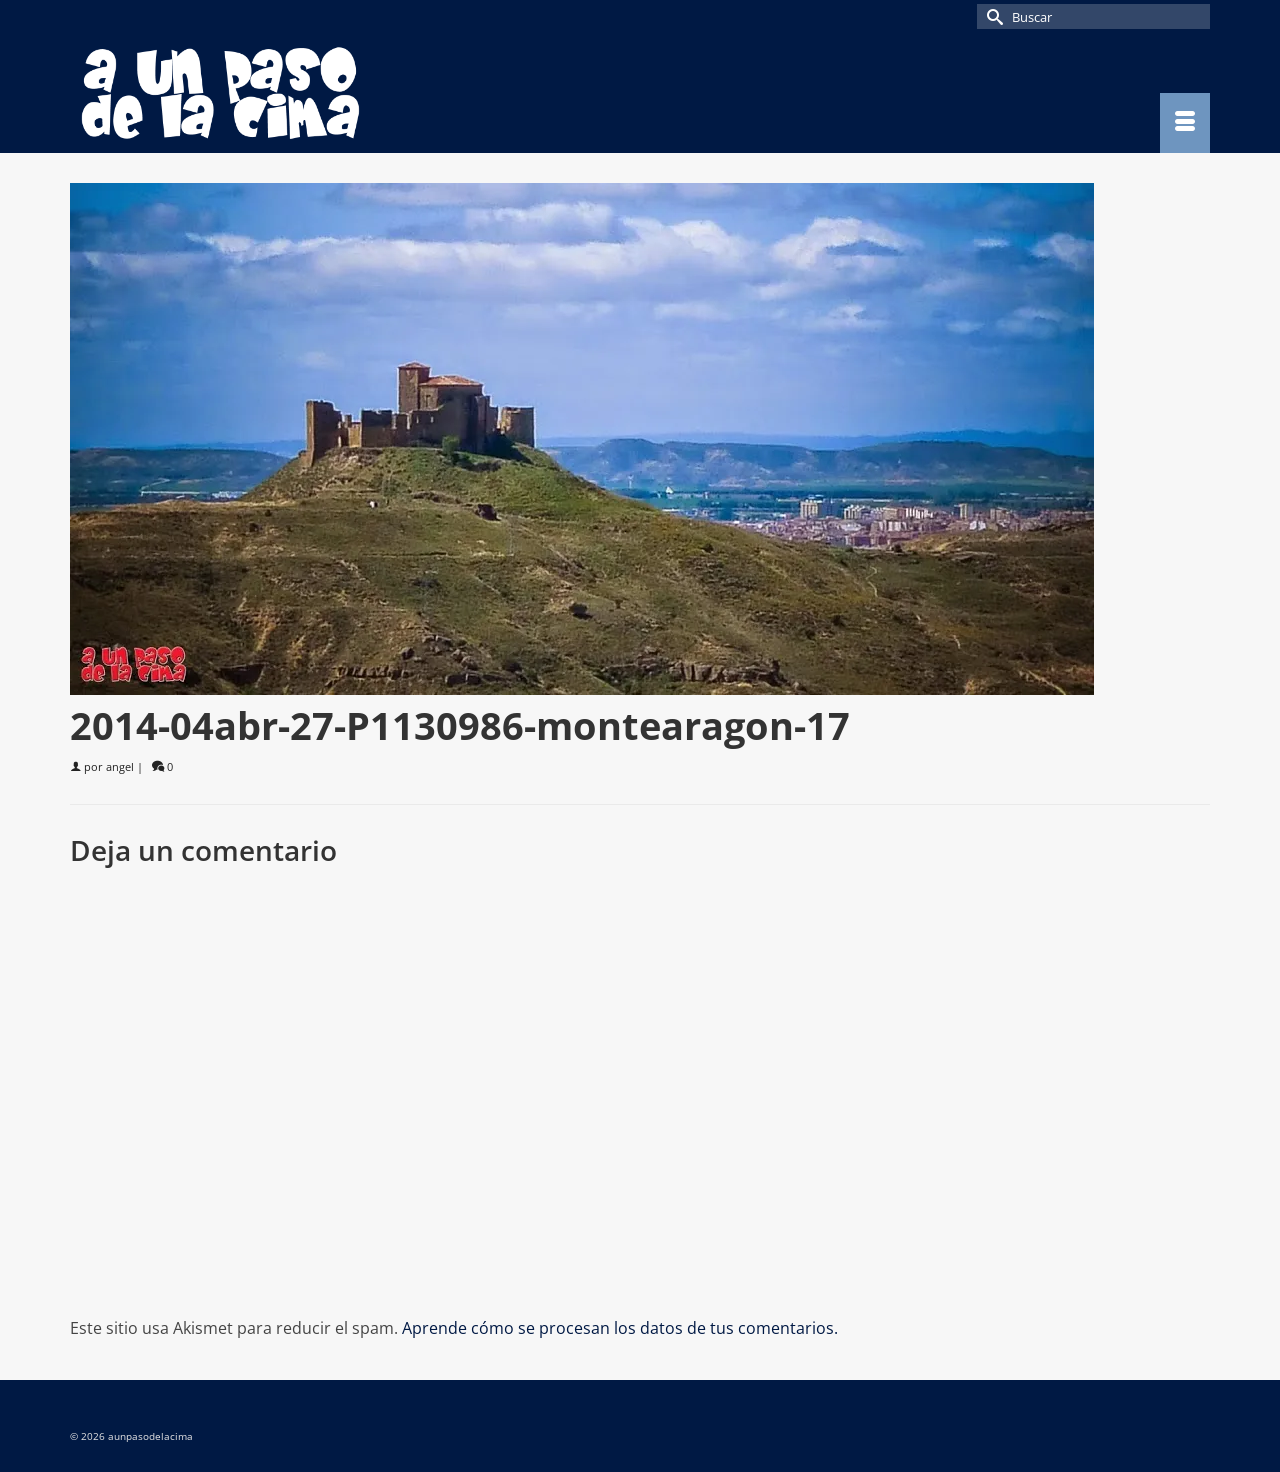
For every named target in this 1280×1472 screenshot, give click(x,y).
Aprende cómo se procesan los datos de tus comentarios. (620, 1328)
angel (120, 766)
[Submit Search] (992, 16)
